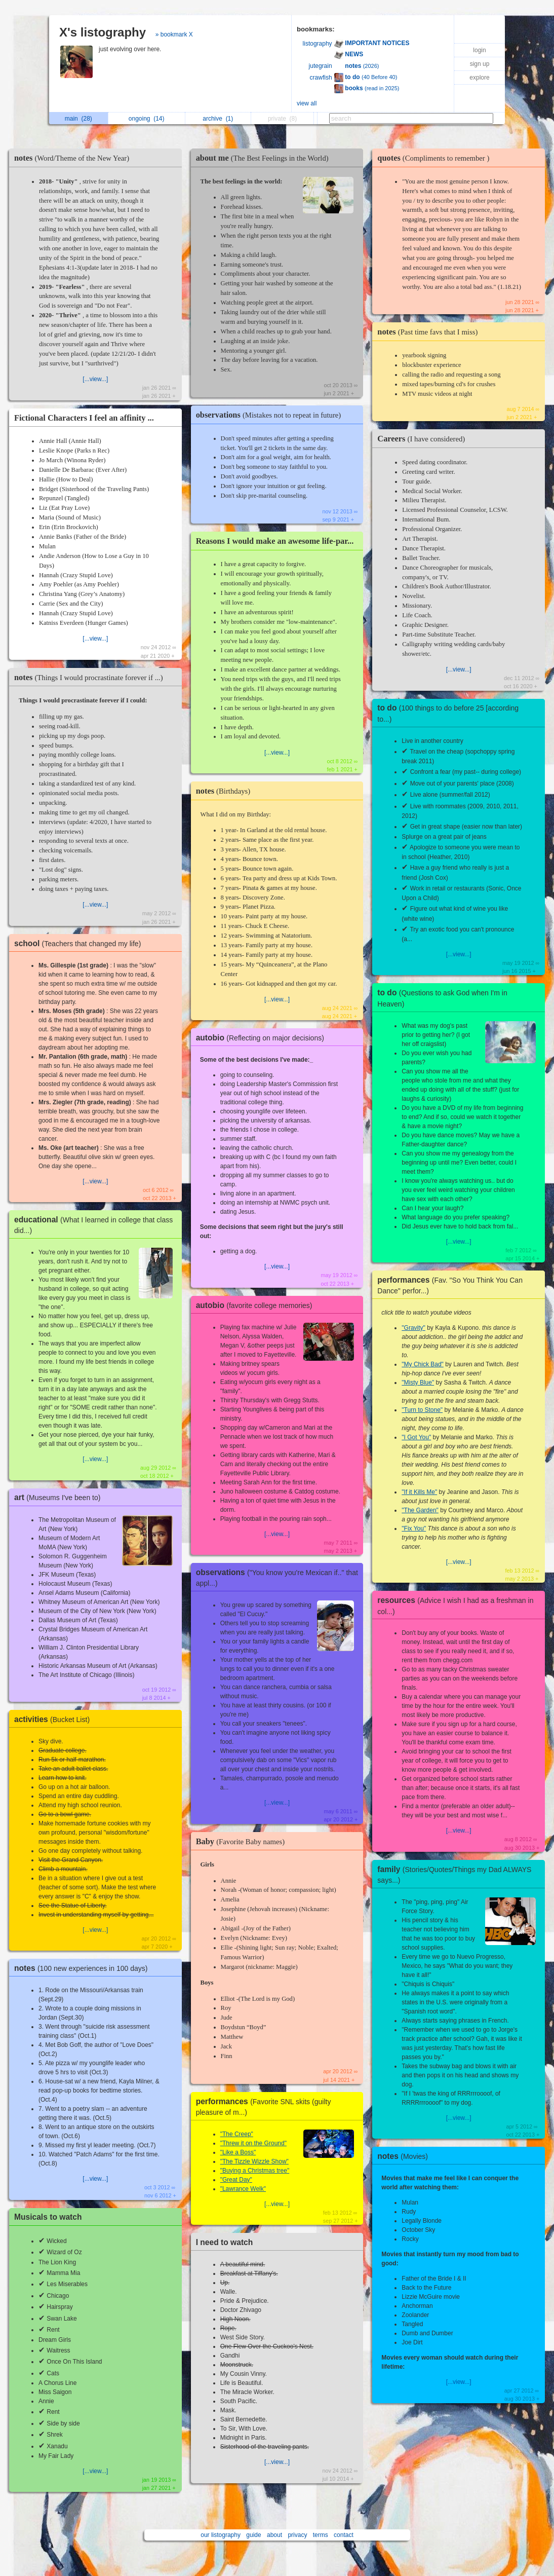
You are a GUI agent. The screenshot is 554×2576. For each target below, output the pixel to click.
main (78, 118)
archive (218, 118)
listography (317, 43)
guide (253, 2534)
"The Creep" (236, 2134)
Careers (423, 438)
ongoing (147, 118)
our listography (221, 2534)
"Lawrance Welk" (243, 2188)
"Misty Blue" (418, 1382)
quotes (435, 158)
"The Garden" (420, 1510)
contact (343, 2534)
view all (306, 103)
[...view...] (95, 379)
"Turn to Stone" (422, 1409)
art (59, 1497)
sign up (480, 63)
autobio (262, 1037)
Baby (243, 1841)
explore (479, 77)
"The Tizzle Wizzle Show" (254, 2161)
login (479, 50)
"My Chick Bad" (423, 1364)
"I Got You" (416, 1437)
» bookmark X (174, 34)
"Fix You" (414, 1528)
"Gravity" (413, 1327)
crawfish (321, 77)
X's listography (102, 32)
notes (74, 158)
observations (271, 415)
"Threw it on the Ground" (253, 2143)
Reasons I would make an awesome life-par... (275, 541)
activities (54, 1719)
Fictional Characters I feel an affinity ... (84, 418)
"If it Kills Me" (419, 1492)
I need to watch (224, 2242)
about (274, 2534)
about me (265, 158)
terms (320, 2534)
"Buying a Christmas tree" (255, 2170)
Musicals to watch (48, 2217)
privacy (297, 2534)
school (80, 943)
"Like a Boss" (238, 2152)
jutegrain (320, 65)
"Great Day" (236, 2179)
